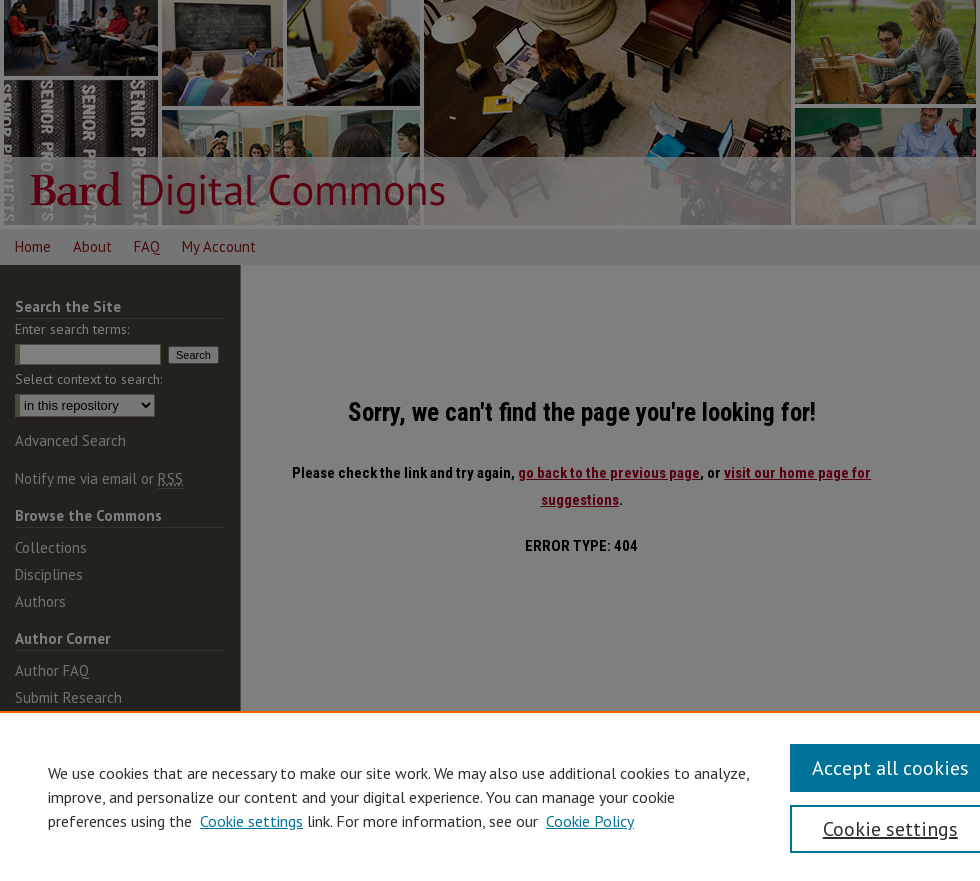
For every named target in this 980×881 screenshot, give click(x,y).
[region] (490, 796)
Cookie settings (251, 821)
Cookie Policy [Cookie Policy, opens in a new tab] (590, 821)
